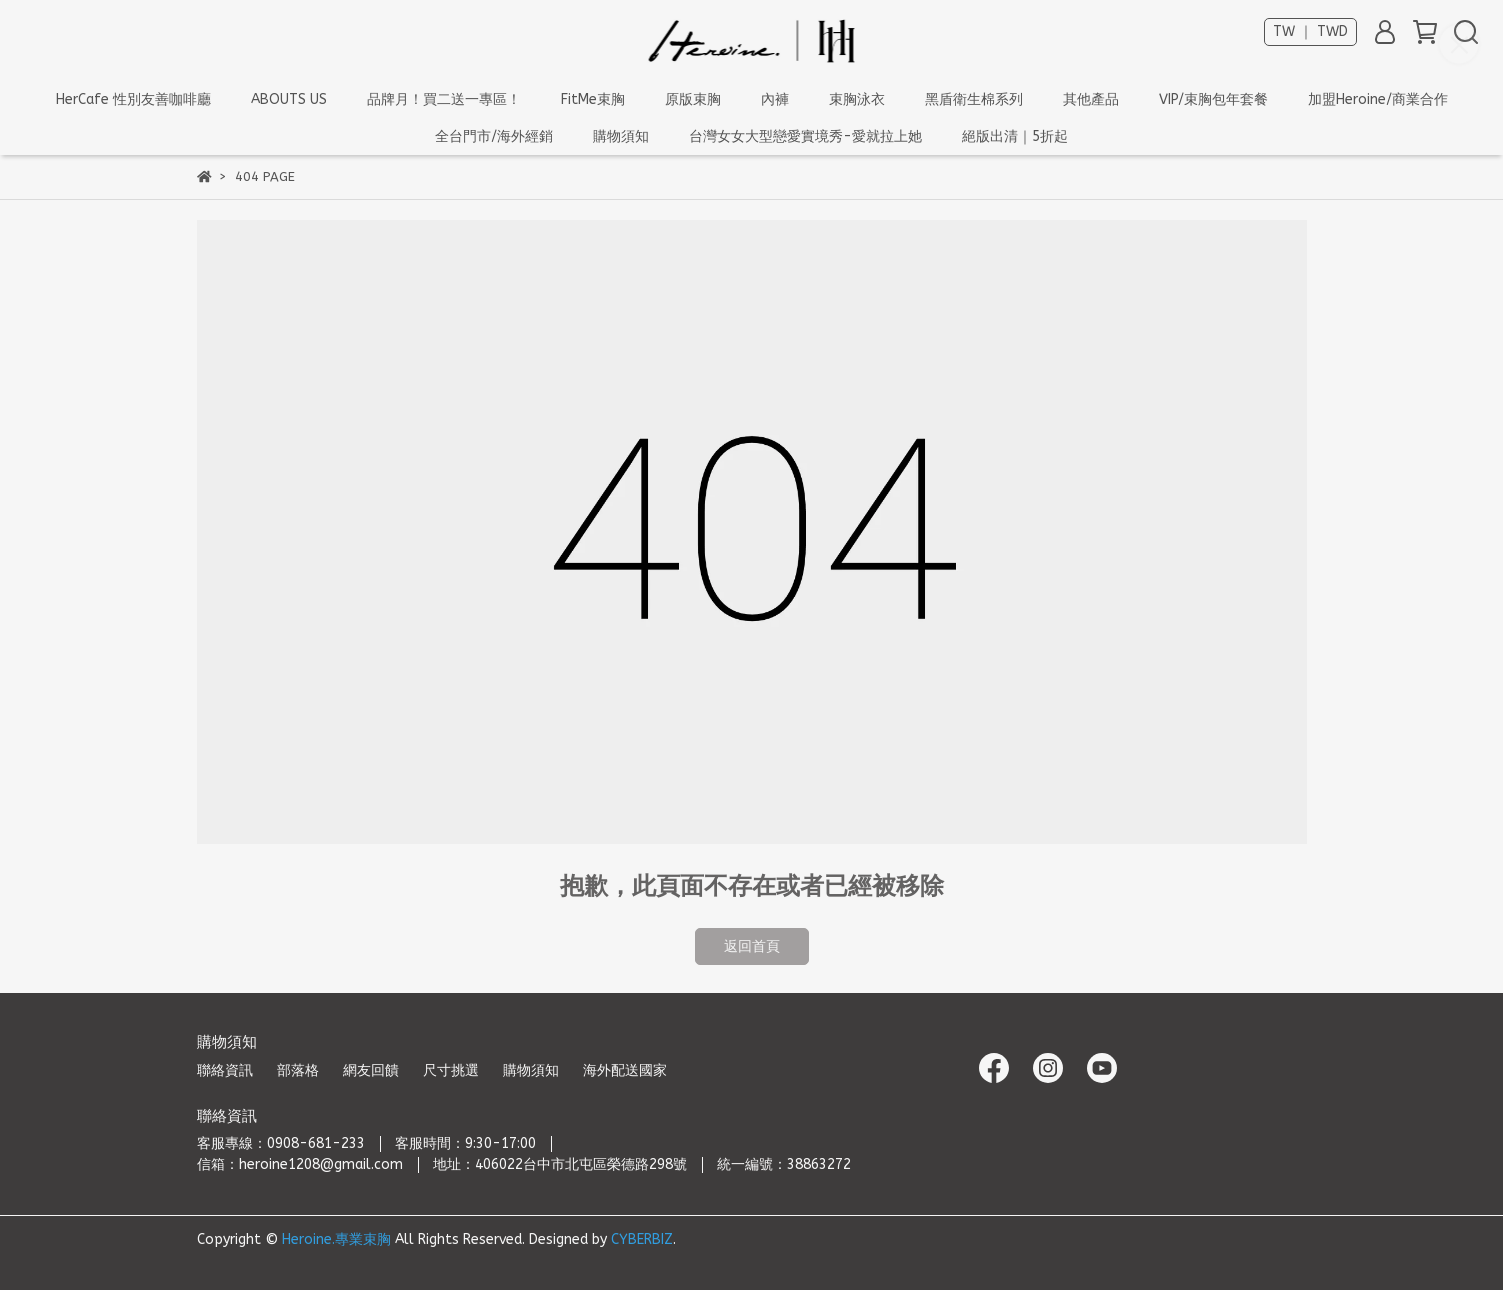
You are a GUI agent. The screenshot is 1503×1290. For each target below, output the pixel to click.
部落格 (298, 1070)
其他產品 (1091, 99)
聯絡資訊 (225, 1070)
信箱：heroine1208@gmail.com (300, 1164)
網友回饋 (371, 1070)
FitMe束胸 (593, 99)
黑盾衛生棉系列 (974, 99)
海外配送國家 (625, 1070)
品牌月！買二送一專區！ (444, 99)
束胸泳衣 (857, 99)
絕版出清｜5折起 (1015, 136)
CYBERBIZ (642, 1239)
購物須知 (531, 1070)
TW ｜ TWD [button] (1310, 31)
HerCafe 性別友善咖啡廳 (133, 99)
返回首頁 (752, 946)
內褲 (775, 99)
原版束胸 (693, 99)
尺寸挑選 (451, 1070)
